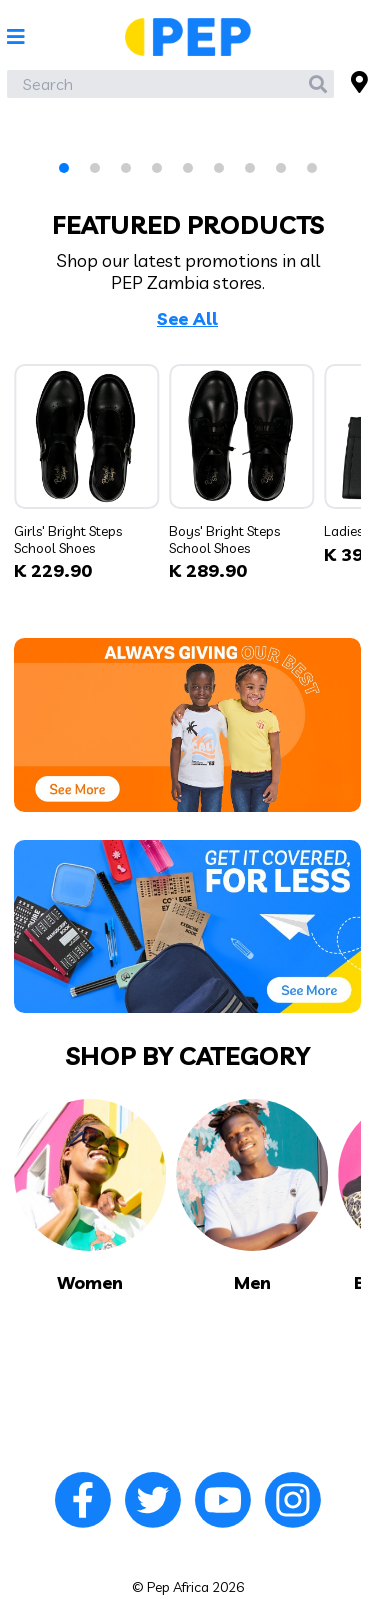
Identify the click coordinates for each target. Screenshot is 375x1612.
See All (187, 319)
